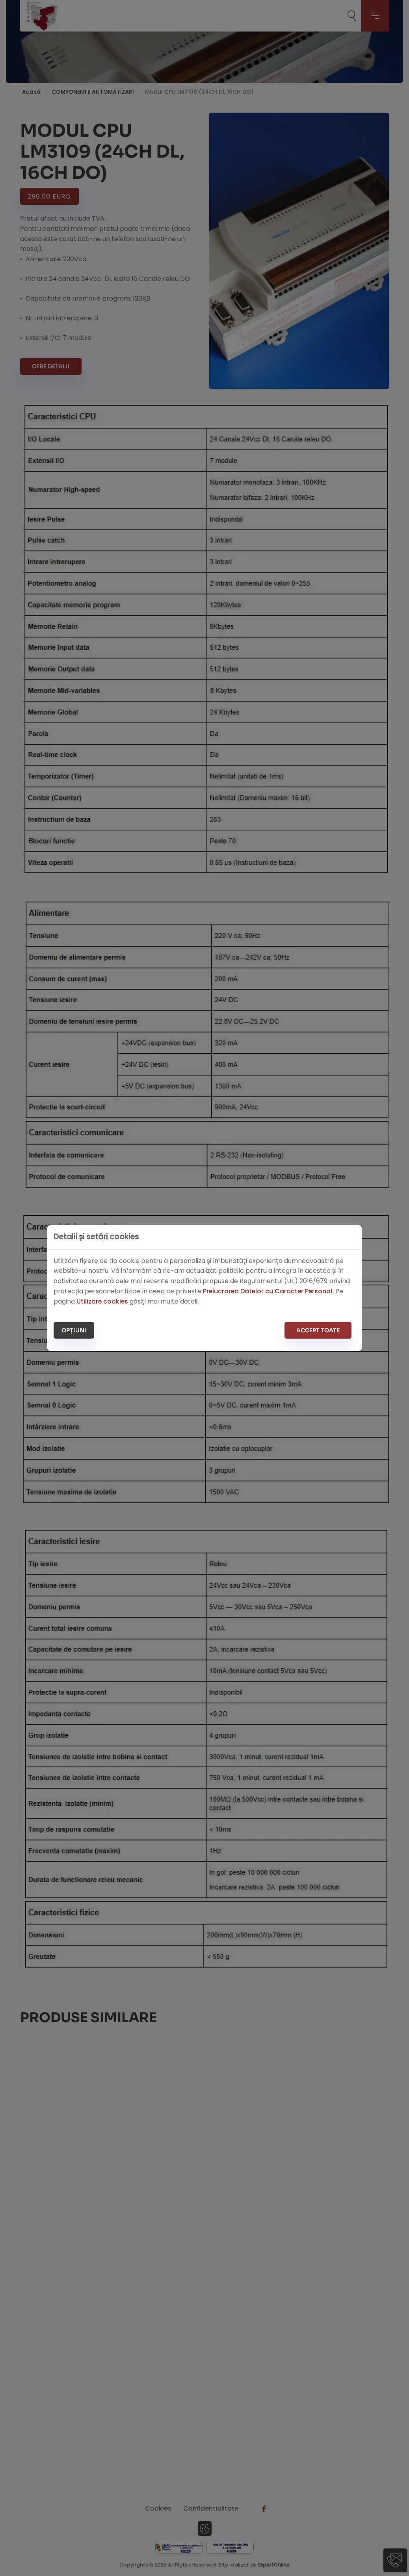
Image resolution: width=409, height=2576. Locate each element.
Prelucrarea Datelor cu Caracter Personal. (269, 1291)
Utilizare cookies (102, 1301)
